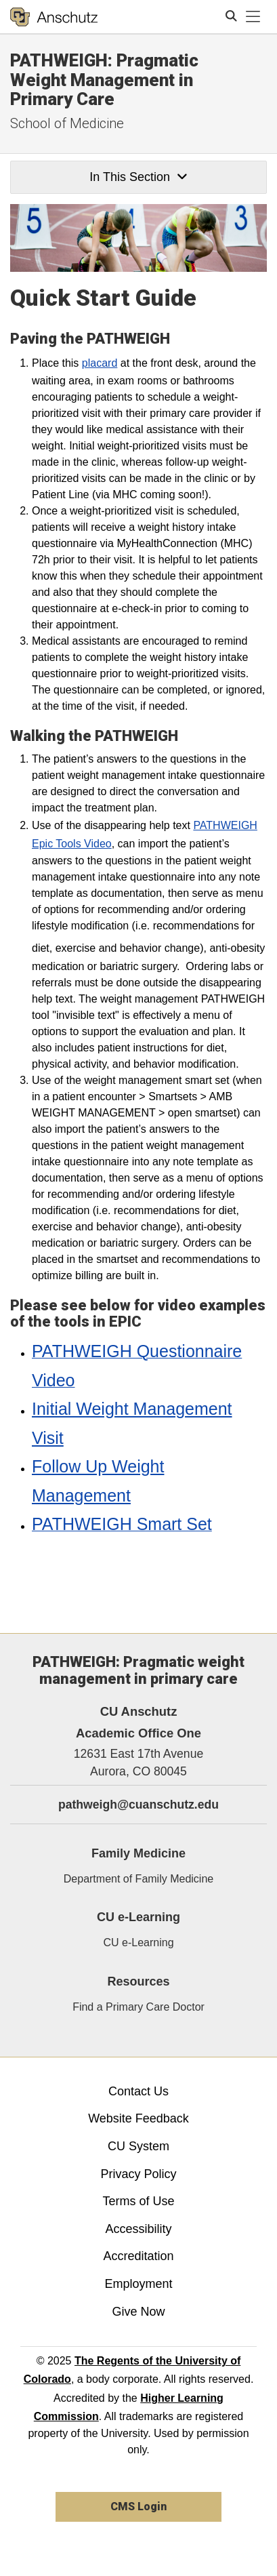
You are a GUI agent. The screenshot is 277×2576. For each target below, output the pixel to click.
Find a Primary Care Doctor (138, 2007)
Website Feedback (138, 2118)
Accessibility (138, 2229)
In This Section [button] (138, 177)
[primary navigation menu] (253, 17)
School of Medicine (67, 123)
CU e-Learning (138, 1942)
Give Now (138, 2311)
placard (99, 363)
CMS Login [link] (138, 2506)
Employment (138, 2284)
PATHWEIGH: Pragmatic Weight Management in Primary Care (104, 79)
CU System (138, 2146)
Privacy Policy (138, 2174)
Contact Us (138, 2091)
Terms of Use (138, 2201)
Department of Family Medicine (138, 1879)
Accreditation (138, 2256)
